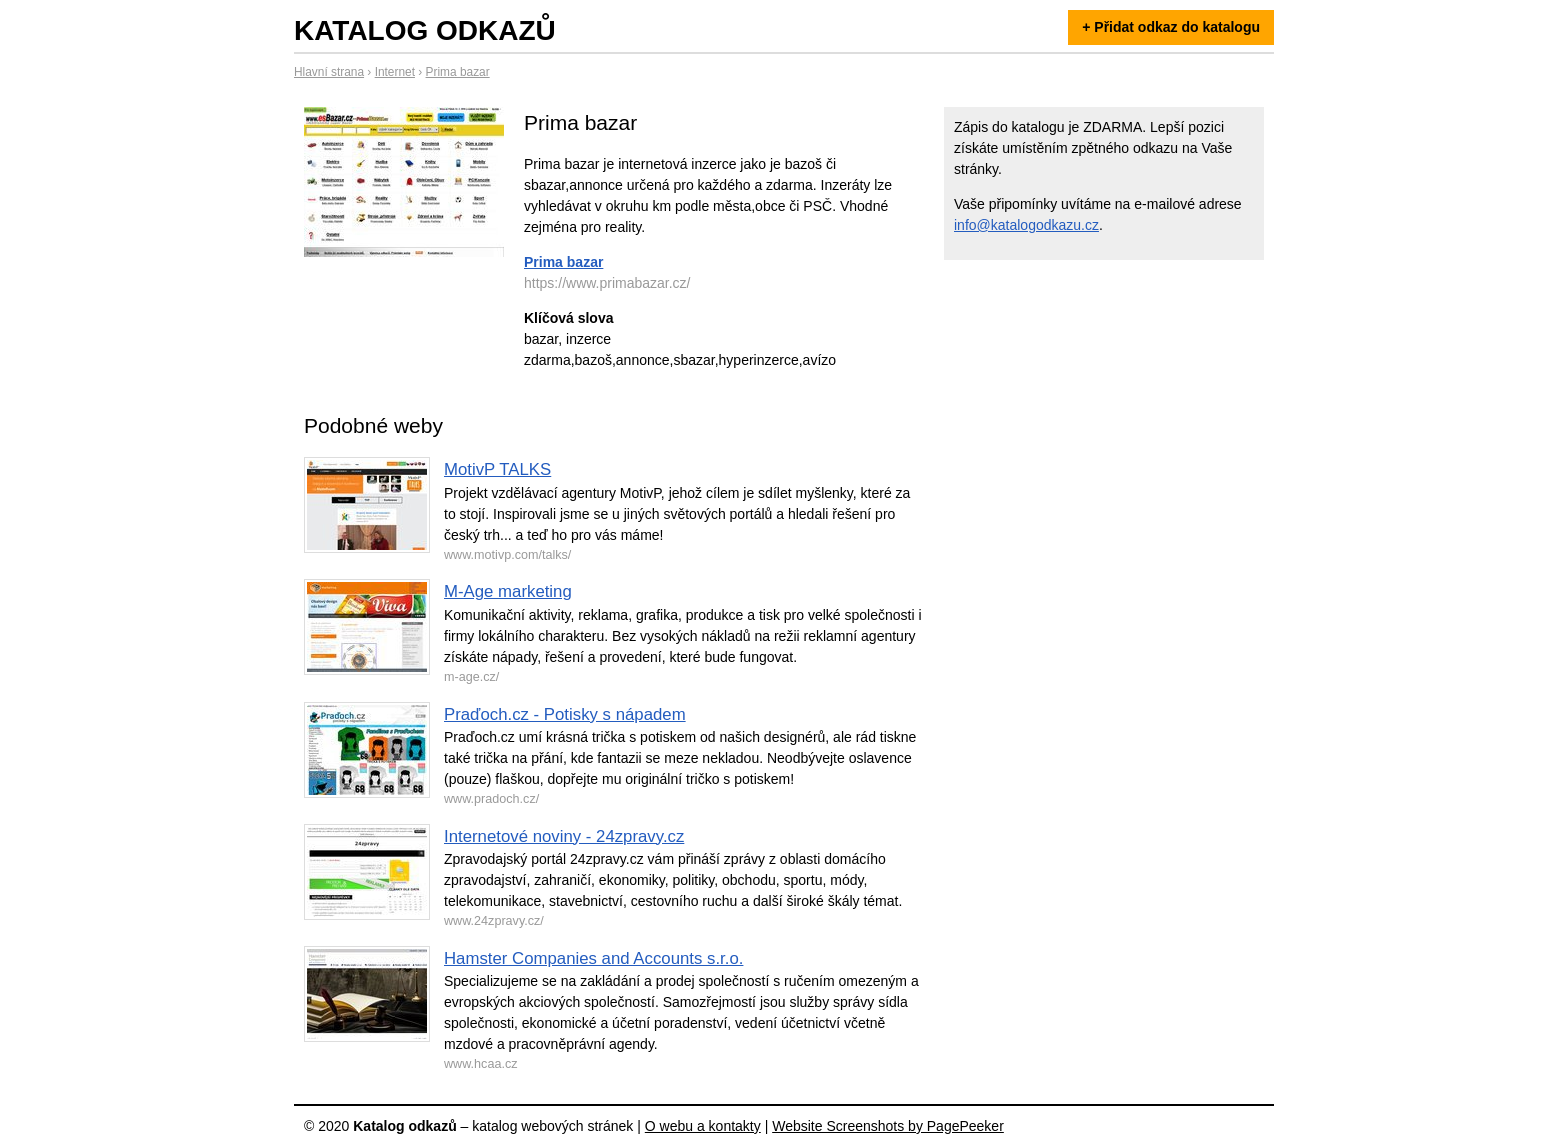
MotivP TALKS (497, 469)
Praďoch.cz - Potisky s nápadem (565, 714)
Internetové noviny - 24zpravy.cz (564, 836)
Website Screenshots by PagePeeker (888, 1126)
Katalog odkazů (425, 30)
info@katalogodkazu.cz (1026, 225)
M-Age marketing (508, 591)
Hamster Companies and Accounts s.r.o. (593, 958)
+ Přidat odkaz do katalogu (1171, 27)
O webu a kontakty (703, 1126)
